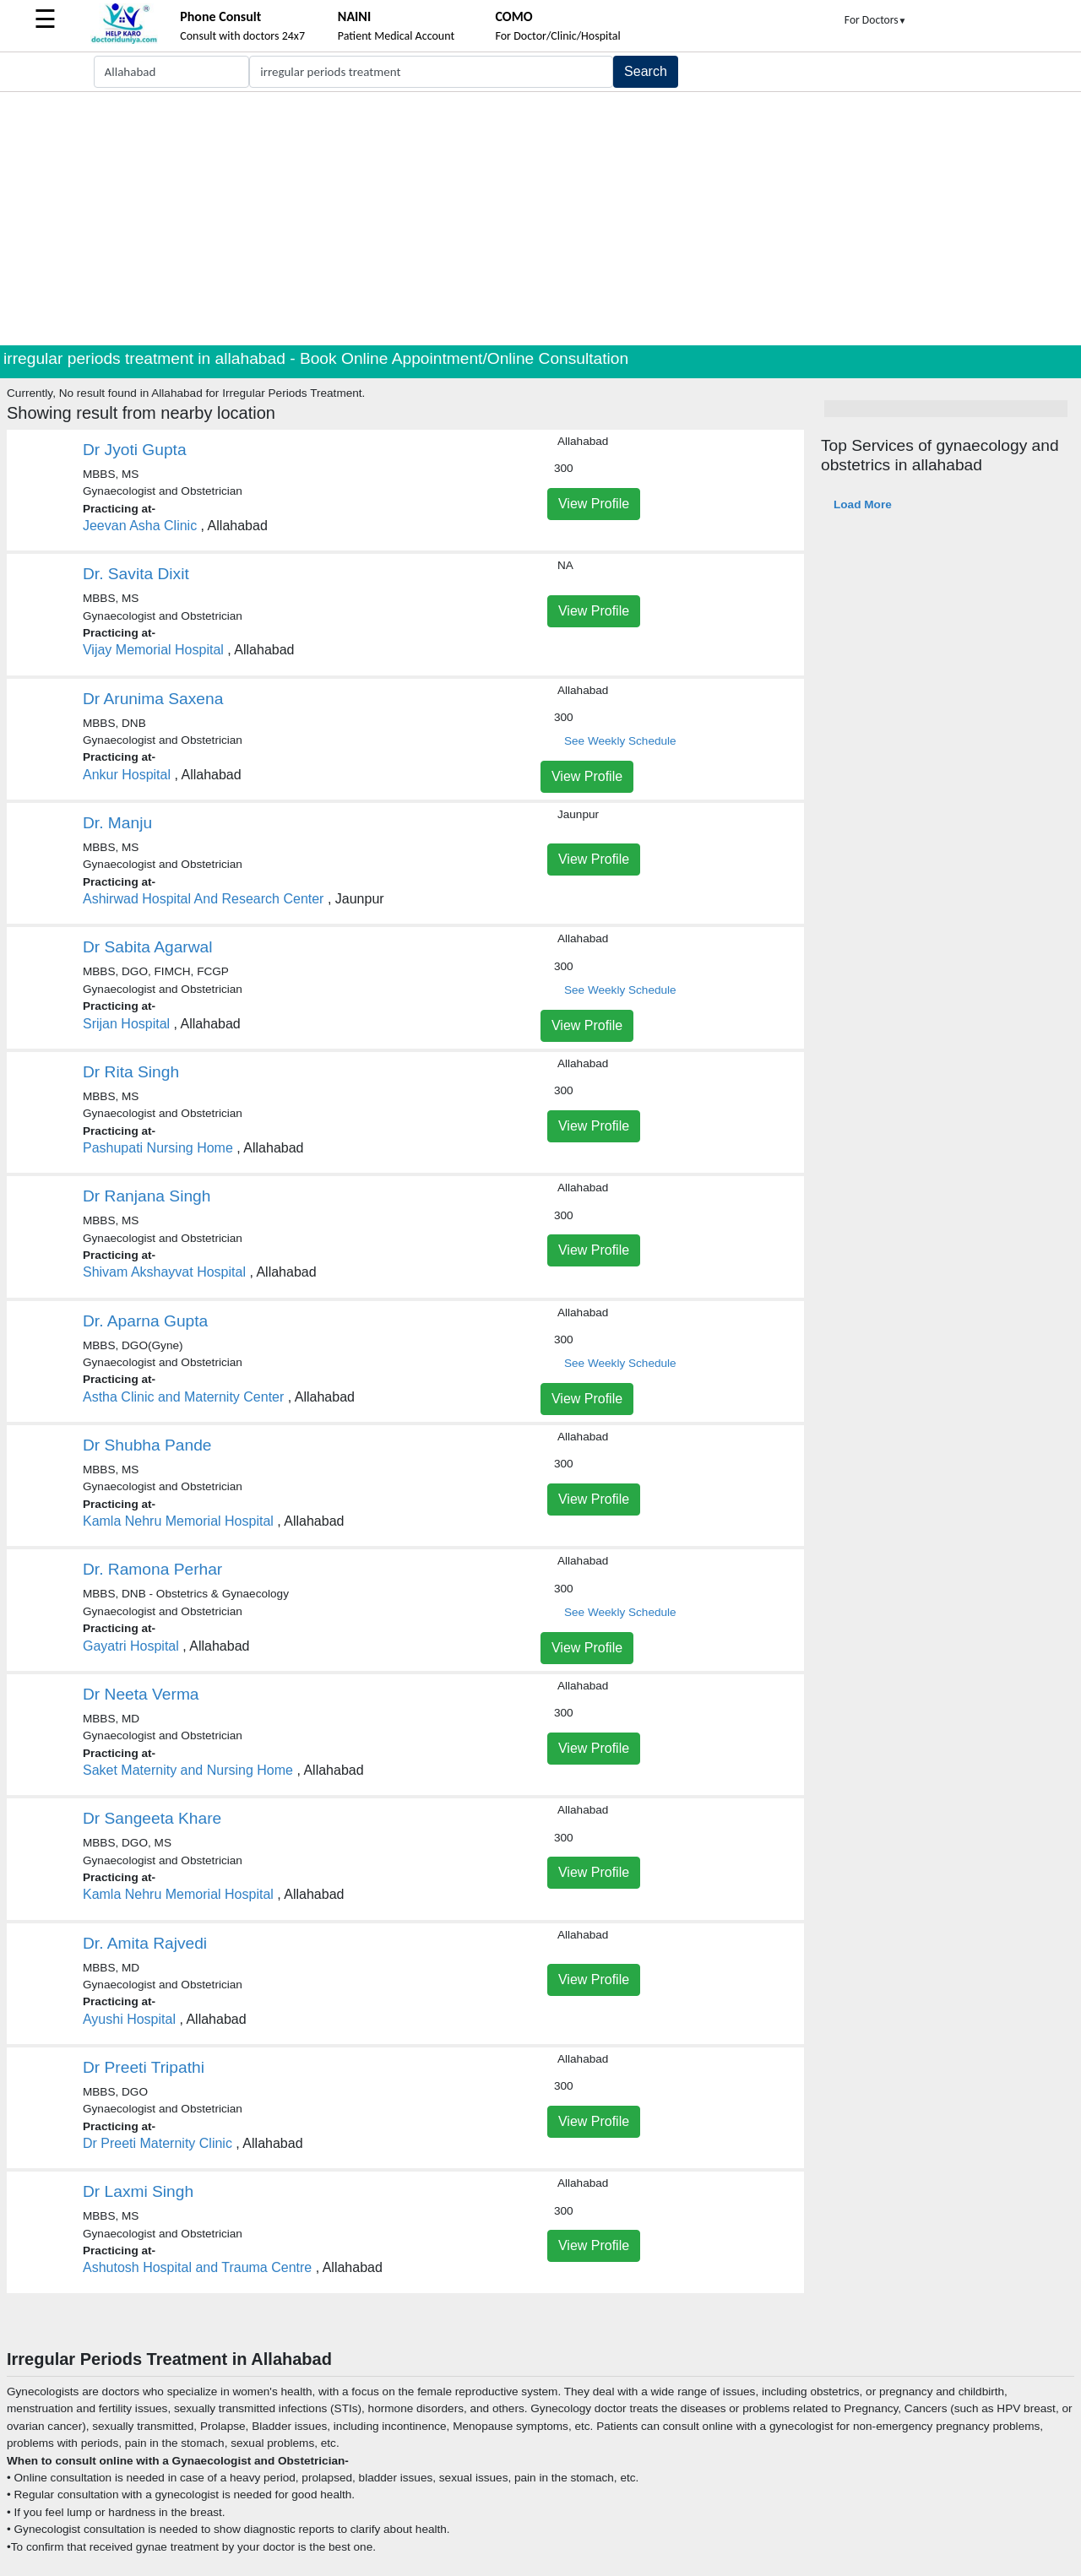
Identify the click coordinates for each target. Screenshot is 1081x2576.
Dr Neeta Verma (141, 1694)
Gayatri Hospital (131, 1646)
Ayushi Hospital (129, 2019)
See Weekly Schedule (620, 741)
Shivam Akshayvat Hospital (164, 1272)
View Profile (593, 503)
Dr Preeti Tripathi (143, 2067)
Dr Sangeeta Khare (152, 1818)
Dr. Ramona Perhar (152, 1569)
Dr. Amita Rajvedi (145, 1943)
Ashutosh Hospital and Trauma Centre (197, 2267)
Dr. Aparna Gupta (145, 1321)
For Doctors (876, 20)
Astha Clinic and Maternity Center (183, 1397)
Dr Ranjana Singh (146, 1196)
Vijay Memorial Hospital (153, 650)
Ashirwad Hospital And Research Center (203, 899)
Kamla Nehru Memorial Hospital (178, 1521)
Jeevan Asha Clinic (140, 525)
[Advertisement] (540, 218)
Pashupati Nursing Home (158, 1148)
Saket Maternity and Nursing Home (188, 1770)
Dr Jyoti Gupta (135, 449)
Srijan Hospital (126, 1024)
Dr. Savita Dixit (136, 574)
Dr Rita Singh (131, 1072)
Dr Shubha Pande (147, 1445)
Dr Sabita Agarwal (148, 947)
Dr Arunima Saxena (153, 699)
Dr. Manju (117, 823)
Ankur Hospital (127, 774)
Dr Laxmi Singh (138, 2191)
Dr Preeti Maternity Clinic (157, 2143)
